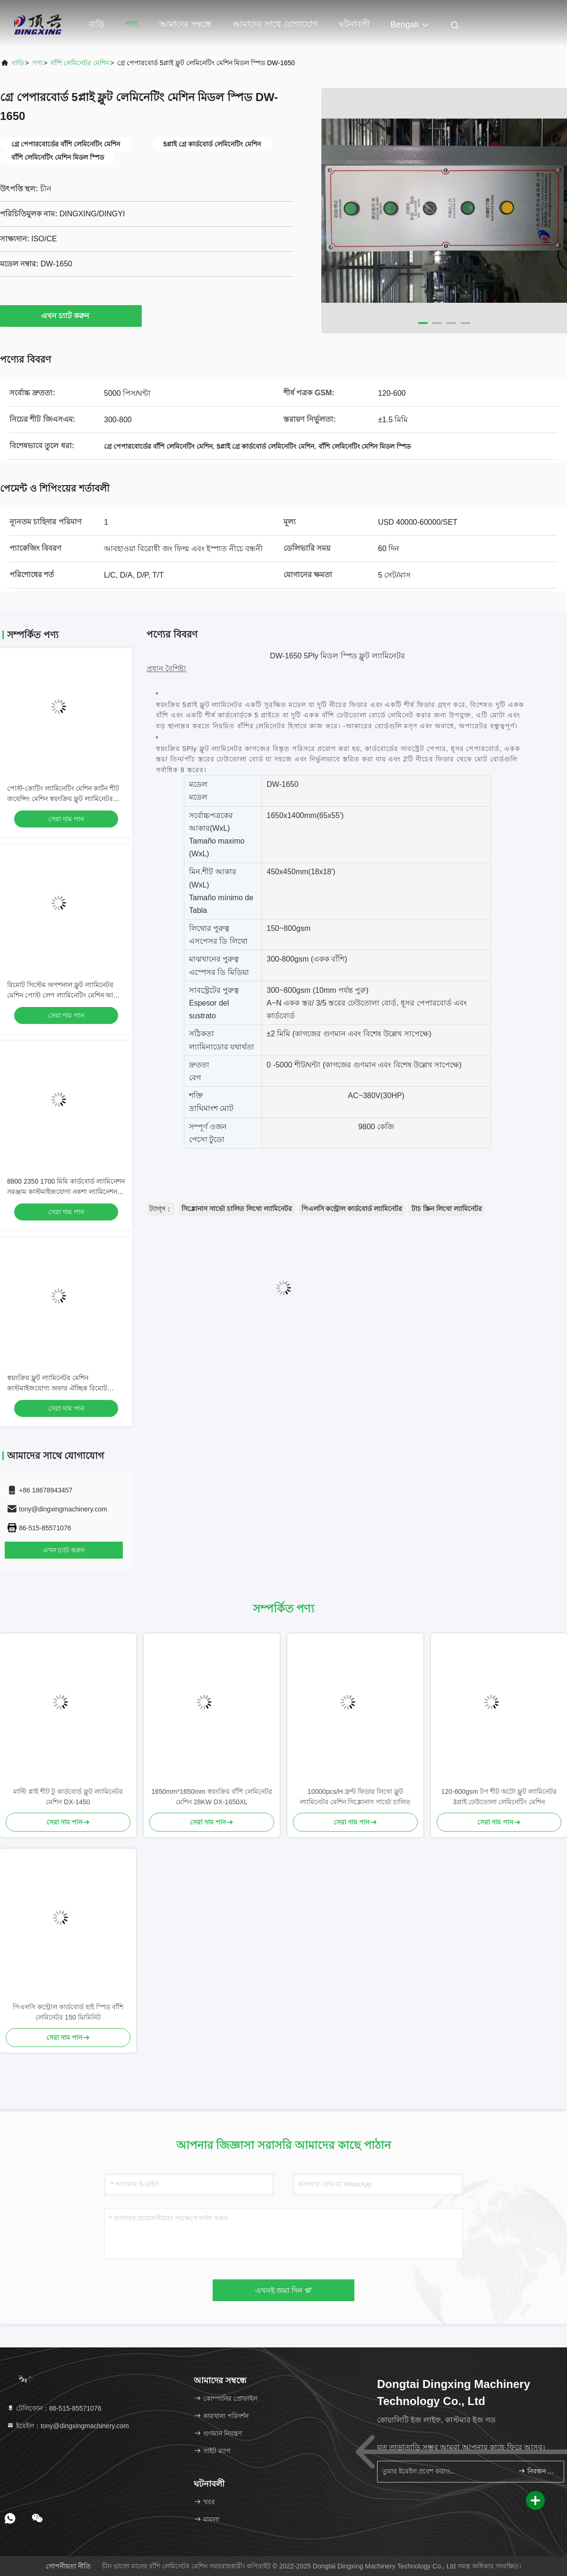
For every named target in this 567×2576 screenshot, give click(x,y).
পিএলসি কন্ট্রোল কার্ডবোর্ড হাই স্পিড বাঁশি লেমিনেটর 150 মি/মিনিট (68, 2012)
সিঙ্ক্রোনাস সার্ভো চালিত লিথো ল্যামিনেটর (236, 1208)
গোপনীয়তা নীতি (68, 2566)
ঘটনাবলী (354, 24)
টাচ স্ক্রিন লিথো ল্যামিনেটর (447, 1208)
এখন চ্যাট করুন (71, 315)
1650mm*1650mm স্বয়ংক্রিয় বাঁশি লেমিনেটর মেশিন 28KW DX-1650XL (211, 1797)
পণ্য (131, 24)
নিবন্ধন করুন (537, 2471)
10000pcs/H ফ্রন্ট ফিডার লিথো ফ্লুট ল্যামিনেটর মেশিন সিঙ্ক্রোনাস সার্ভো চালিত (355, 1797)
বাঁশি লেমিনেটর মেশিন (80, 63)
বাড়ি (96, 24)
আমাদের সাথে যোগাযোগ (275, 24)
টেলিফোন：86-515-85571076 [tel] (54, 2408)
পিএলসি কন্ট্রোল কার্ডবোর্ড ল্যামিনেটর (352, 1208)
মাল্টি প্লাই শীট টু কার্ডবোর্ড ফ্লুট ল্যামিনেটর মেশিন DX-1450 (67, 1797)
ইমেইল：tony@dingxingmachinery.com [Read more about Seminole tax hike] (68, 2426)
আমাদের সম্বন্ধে (185, 24)
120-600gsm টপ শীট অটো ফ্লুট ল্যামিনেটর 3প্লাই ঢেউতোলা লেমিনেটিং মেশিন (499, 1797)
